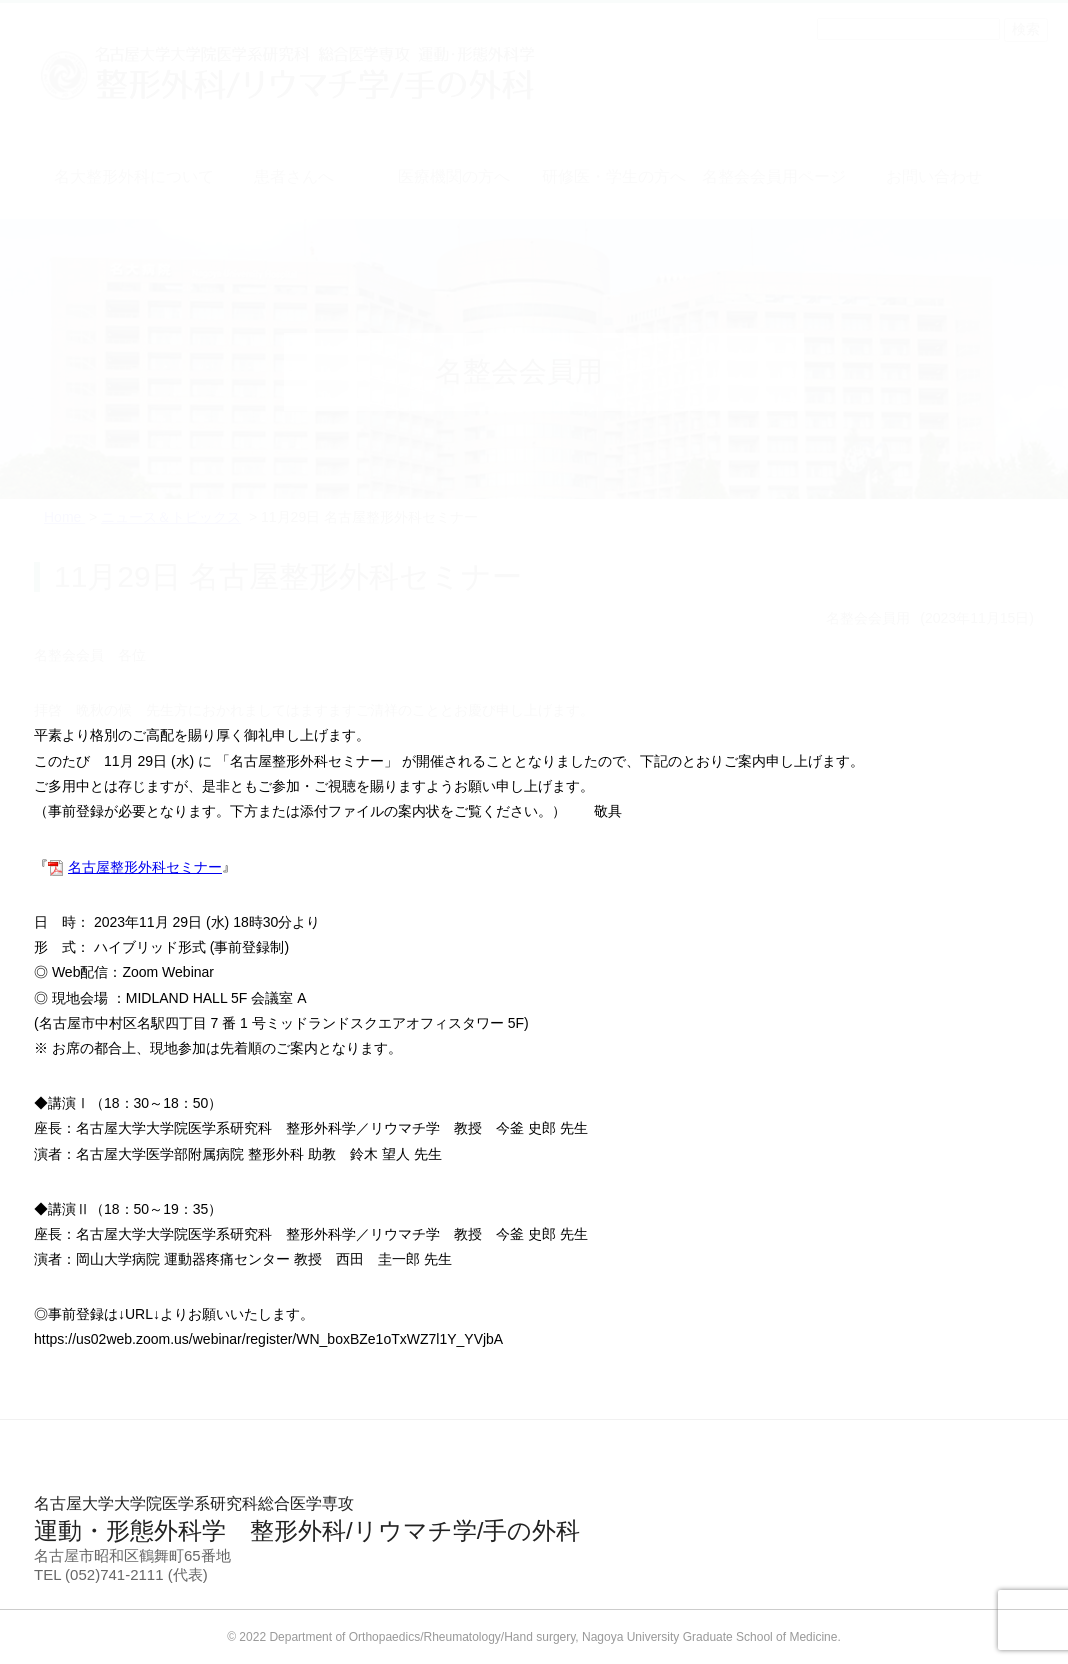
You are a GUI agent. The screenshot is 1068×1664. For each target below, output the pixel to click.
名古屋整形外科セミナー (145, 867)
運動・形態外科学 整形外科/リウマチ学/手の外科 (534, 1519)
